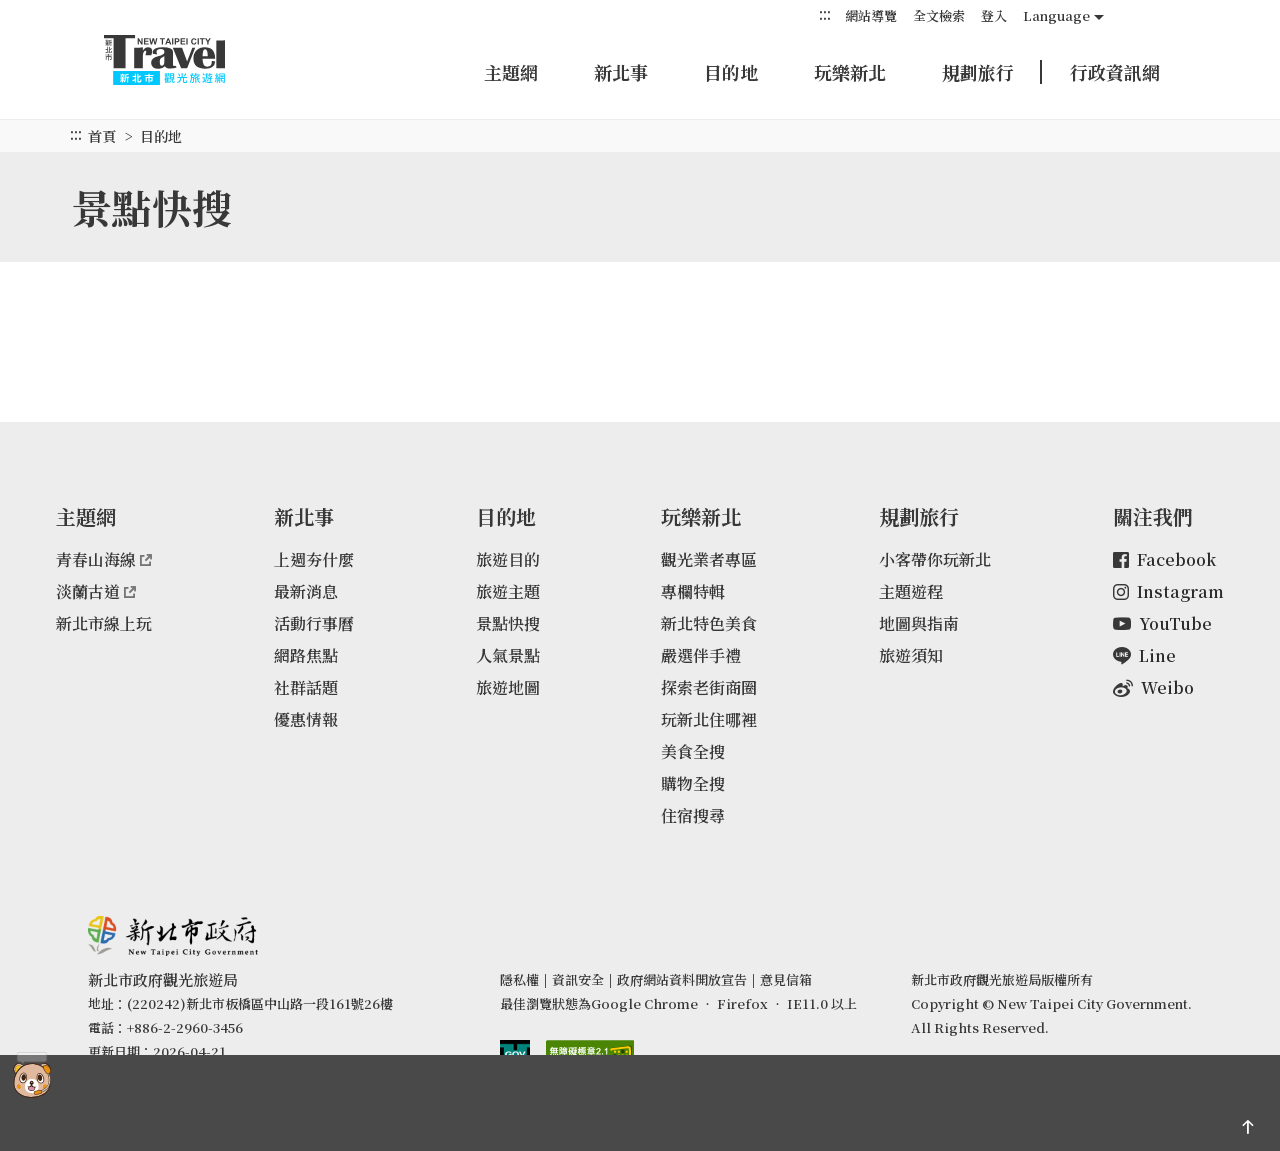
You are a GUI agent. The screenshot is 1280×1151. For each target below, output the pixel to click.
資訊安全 (578, 979)
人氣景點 (508, 655)
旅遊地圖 (508, 687)
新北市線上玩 (104, 623)
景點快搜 (508, 623)
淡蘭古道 (96, 591)
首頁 (102, 136)
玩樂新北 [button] (850, 72)
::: (825, 14)
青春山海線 (104, 559)
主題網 (511, 72)
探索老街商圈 (709, 687)
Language (1056, 15)
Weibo (1153, 687)
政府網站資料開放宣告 (682, 979)
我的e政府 (515, 1055)
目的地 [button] (731, 72)
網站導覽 (871, 15)
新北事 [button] (621, 72)
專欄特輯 (693, 591)
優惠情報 (306, 719)
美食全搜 (693, 751)
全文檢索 (939, 15)
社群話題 (306, 687)
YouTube (1162, 623)
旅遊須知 (911, 655)
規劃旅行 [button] (978, 72)
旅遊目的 (508, 559)
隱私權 (519, 979)
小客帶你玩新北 (935, 559)
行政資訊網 (1115, 72)
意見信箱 (786, 979)
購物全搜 (693, 783)
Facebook (1164, 559)
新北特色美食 (709, 623)
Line (1144, 655)
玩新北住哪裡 (709, 719)
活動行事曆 (314, 623)
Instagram (1168, 591)
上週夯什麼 (314, 559)
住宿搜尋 (693, 815)
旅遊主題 (508, 591)
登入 (994, 15)
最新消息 (306, 591)
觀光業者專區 (709, 559)
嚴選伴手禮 (701, 655)
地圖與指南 (919, 623)
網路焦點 (306, 655)
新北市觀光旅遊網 (184, 60)
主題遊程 (911, 591)
